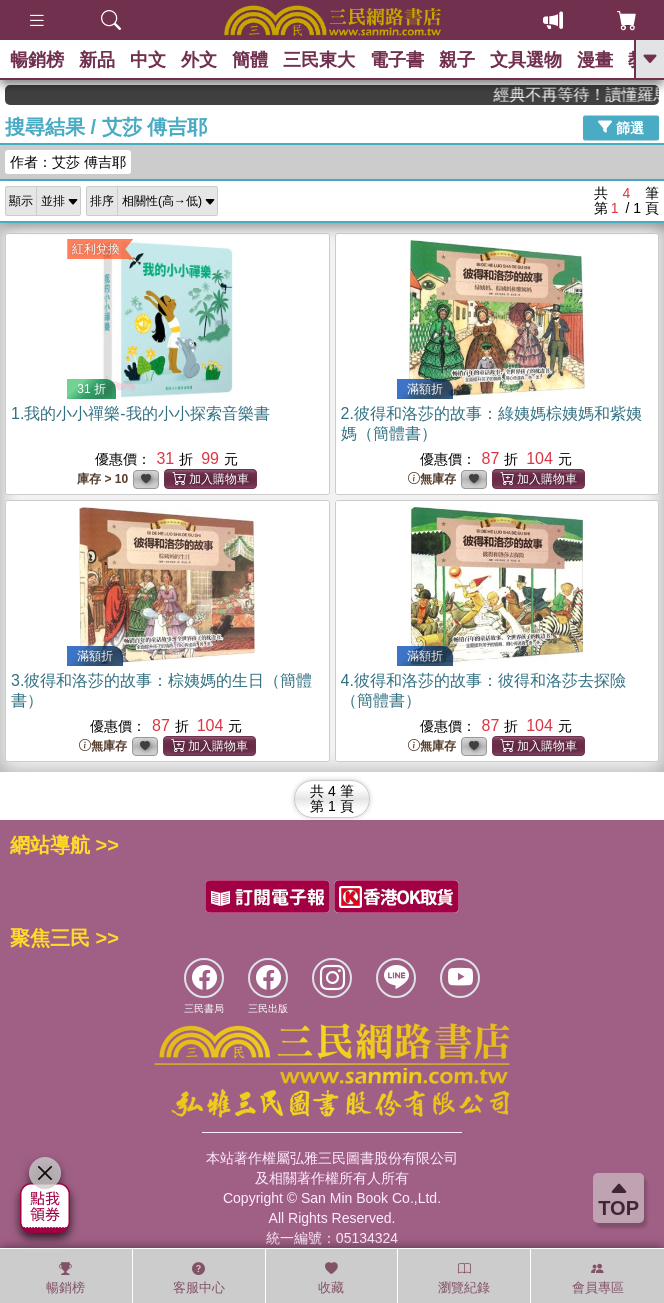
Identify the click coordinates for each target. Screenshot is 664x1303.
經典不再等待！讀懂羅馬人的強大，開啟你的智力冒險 (591, 94)
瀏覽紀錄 (464, 1278)
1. (140, 413)
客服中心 (199, 1278)
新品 (97, 60)
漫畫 (595, 60)
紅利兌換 (96, 249)
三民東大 (319, 60)
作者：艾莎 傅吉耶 (68, 162)
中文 (148, 60)
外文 (199, 60)
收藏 (331, 1278)
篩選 (621, 127)
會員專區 (598, 1278)
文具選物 (526, 60)
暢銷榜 (37, 60)
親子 (457, 60)
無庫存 (432, 479)
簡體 (250, 60)
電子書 (397, 60)
